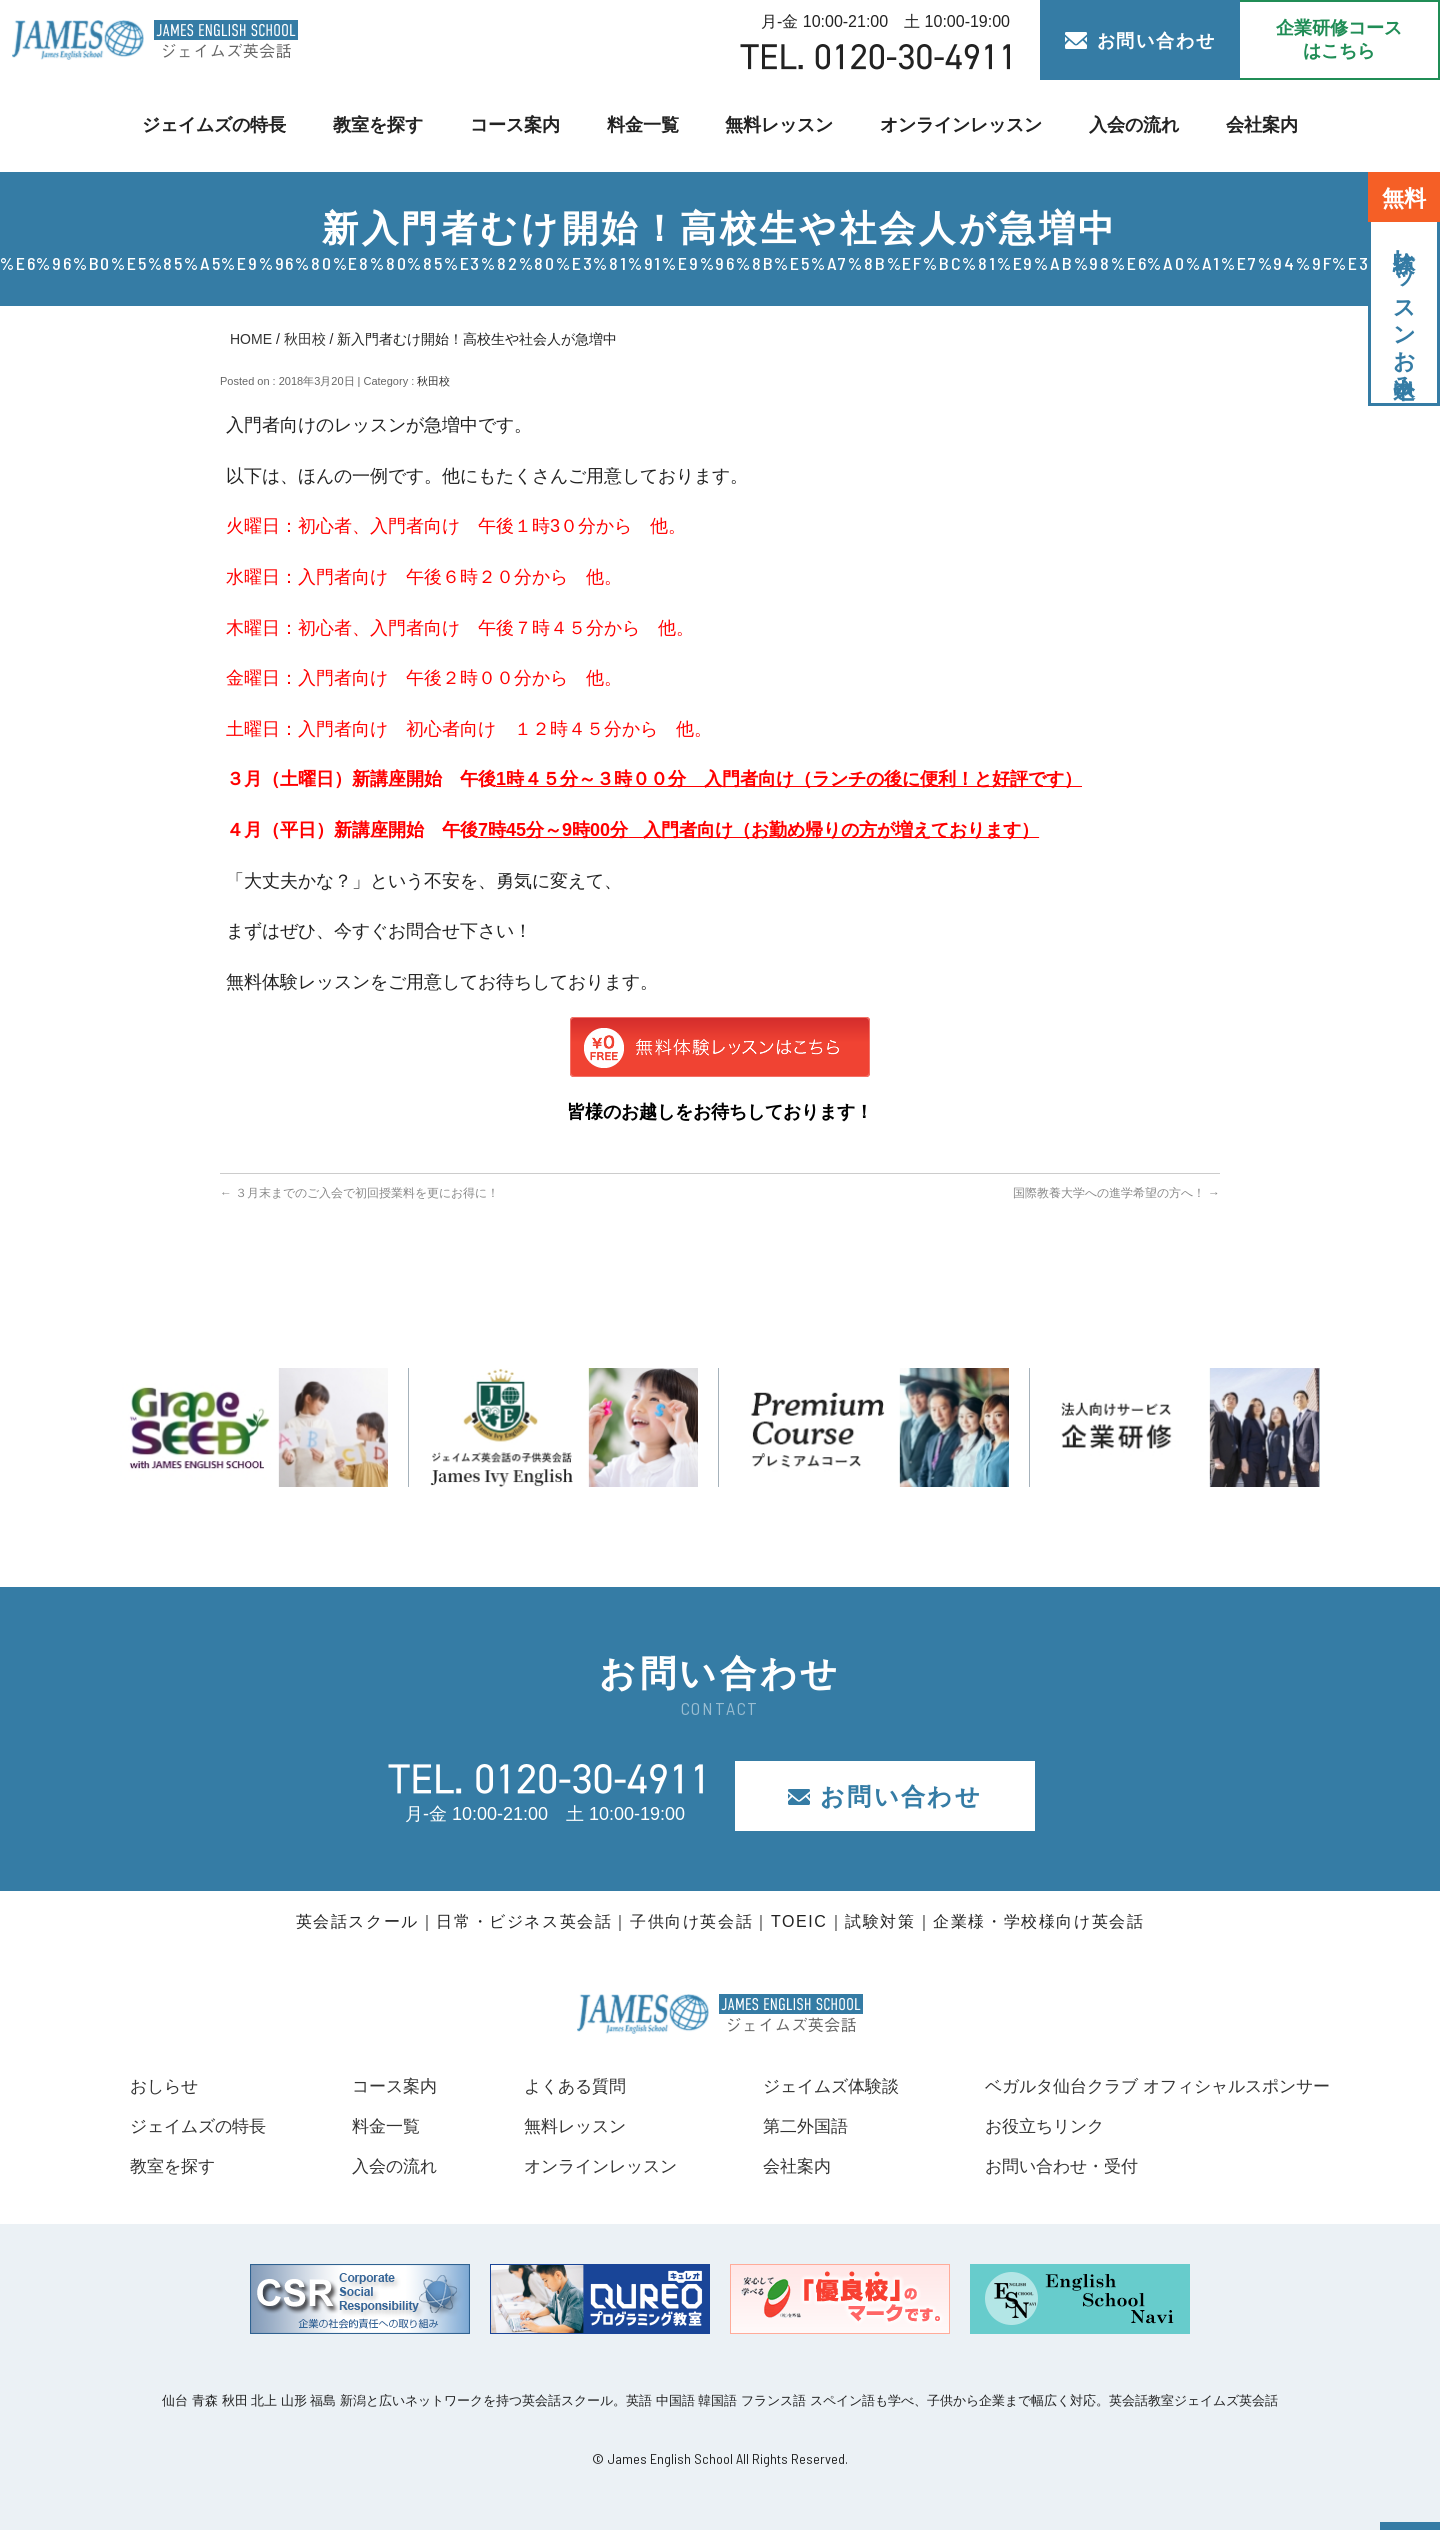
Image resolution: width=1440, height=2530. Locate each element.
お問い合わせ (1140, 41)
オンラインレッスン (954, 125)
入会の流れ (1122, 125)
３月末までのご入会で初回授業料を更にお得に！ (359, 1193)
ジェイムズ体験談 (819, 2086)
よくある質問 (565, 2086)
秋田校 (305, 339)
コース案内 (519, 125)
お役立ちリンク (1028, 2126)
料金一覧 (645, 125)
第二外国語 (792, 2126)
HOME (251, 339)
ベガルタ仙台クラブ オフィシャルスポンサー (1147, 2086)
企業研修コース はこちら (1339, 39)
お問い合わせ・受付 (1046, 2166)
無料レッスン (778, 125)
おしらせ (166, 2086)
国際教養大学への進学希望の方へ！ (1116, 1193)
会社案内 (1248, 125)
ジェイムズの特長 (226, 125)
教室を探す (385, 125)
